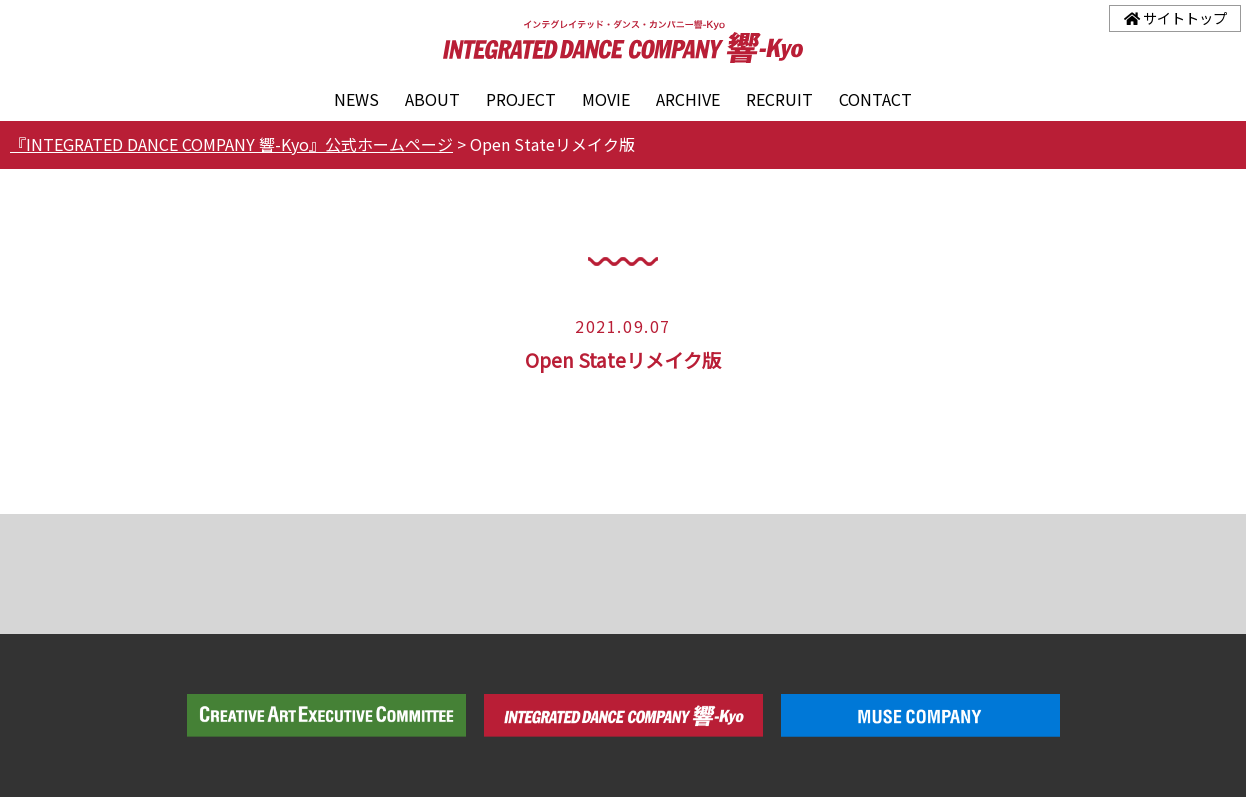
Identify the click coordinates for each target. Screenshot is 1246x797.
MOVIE (606, 99)
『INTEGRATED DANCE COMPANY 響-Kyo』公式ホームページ (231, 144)
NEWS (356, 99)
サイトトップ (1175, 17)
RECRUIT (779, 99)
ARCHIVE (688, 99)
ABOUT (432, 99)
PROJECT (521, 99)
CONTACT (875, 99)
